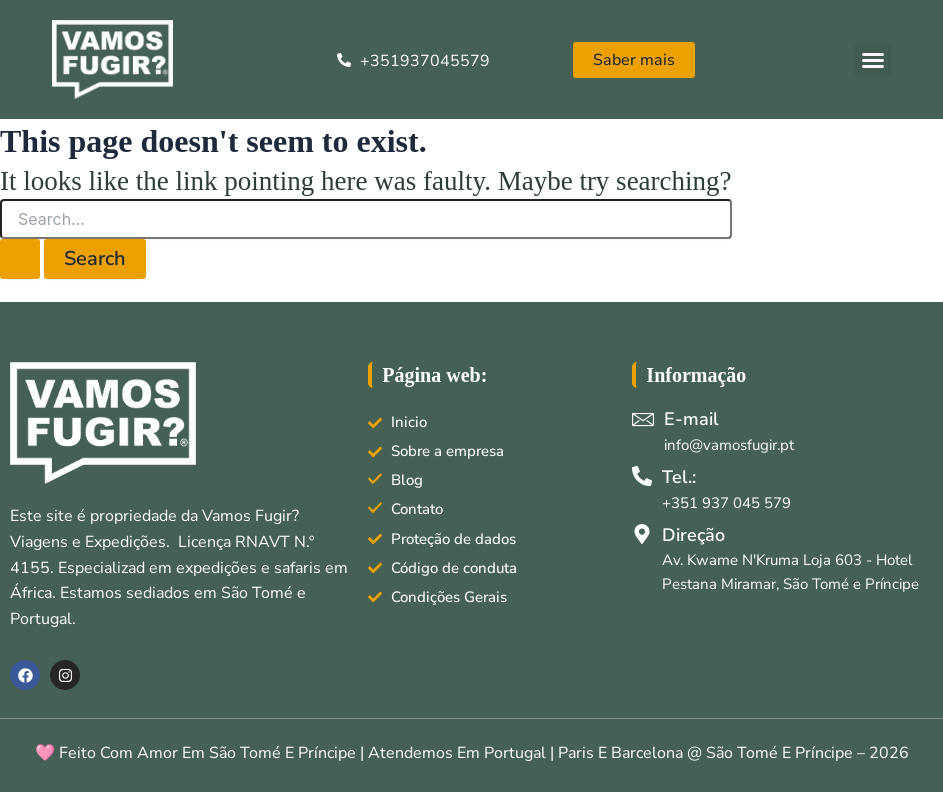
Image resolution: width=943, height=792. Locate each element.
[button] (873, 60)
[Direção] (642, 534)
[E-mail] (643, 419)
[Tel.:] (642, 476)
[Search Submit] (20, 259)
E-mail (691, 419)
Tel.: (679, 477)
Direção (693, 535)
